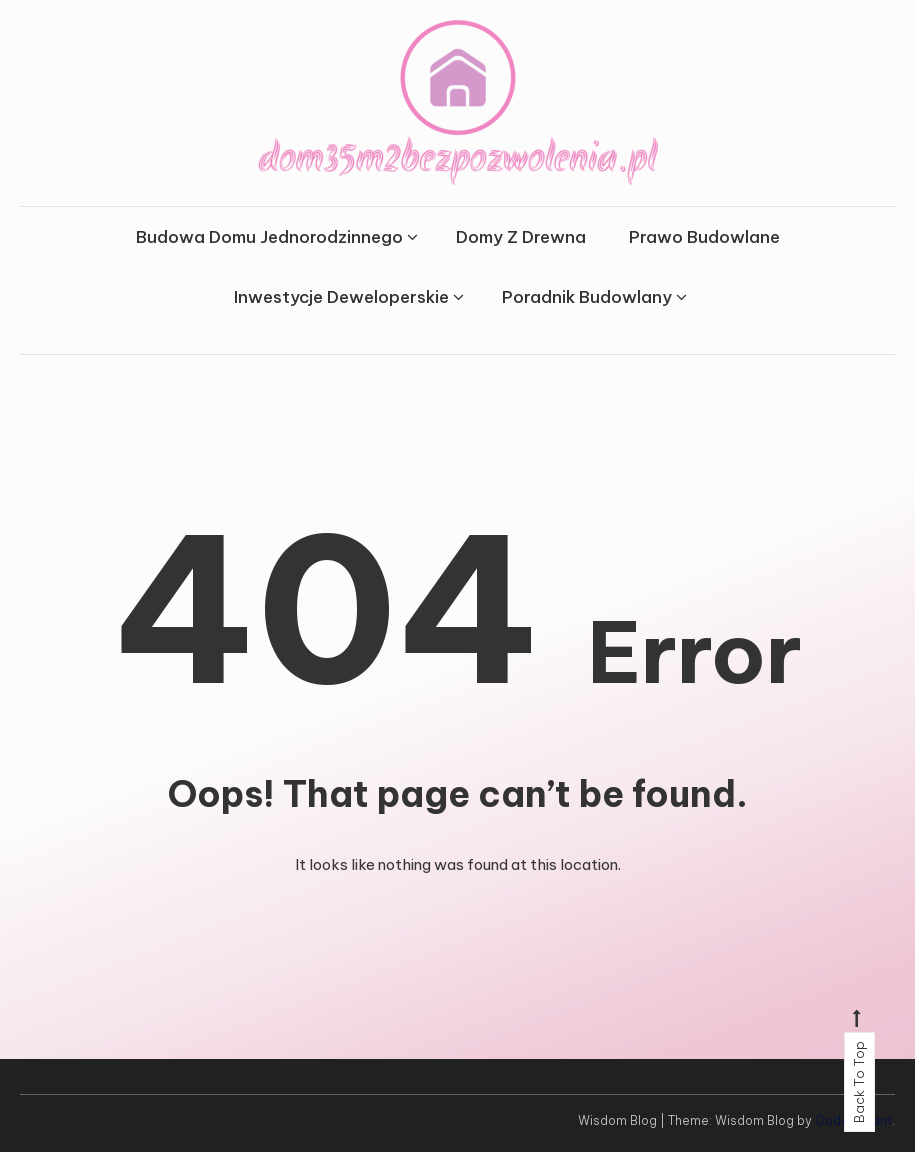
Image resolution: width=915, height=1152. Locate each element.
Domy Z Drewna (521, 237)
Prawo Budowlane (704, 237)
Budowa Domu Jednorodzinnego (269, 237)
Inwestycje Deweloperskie (341, 297)
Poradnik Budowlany (587, 297)
